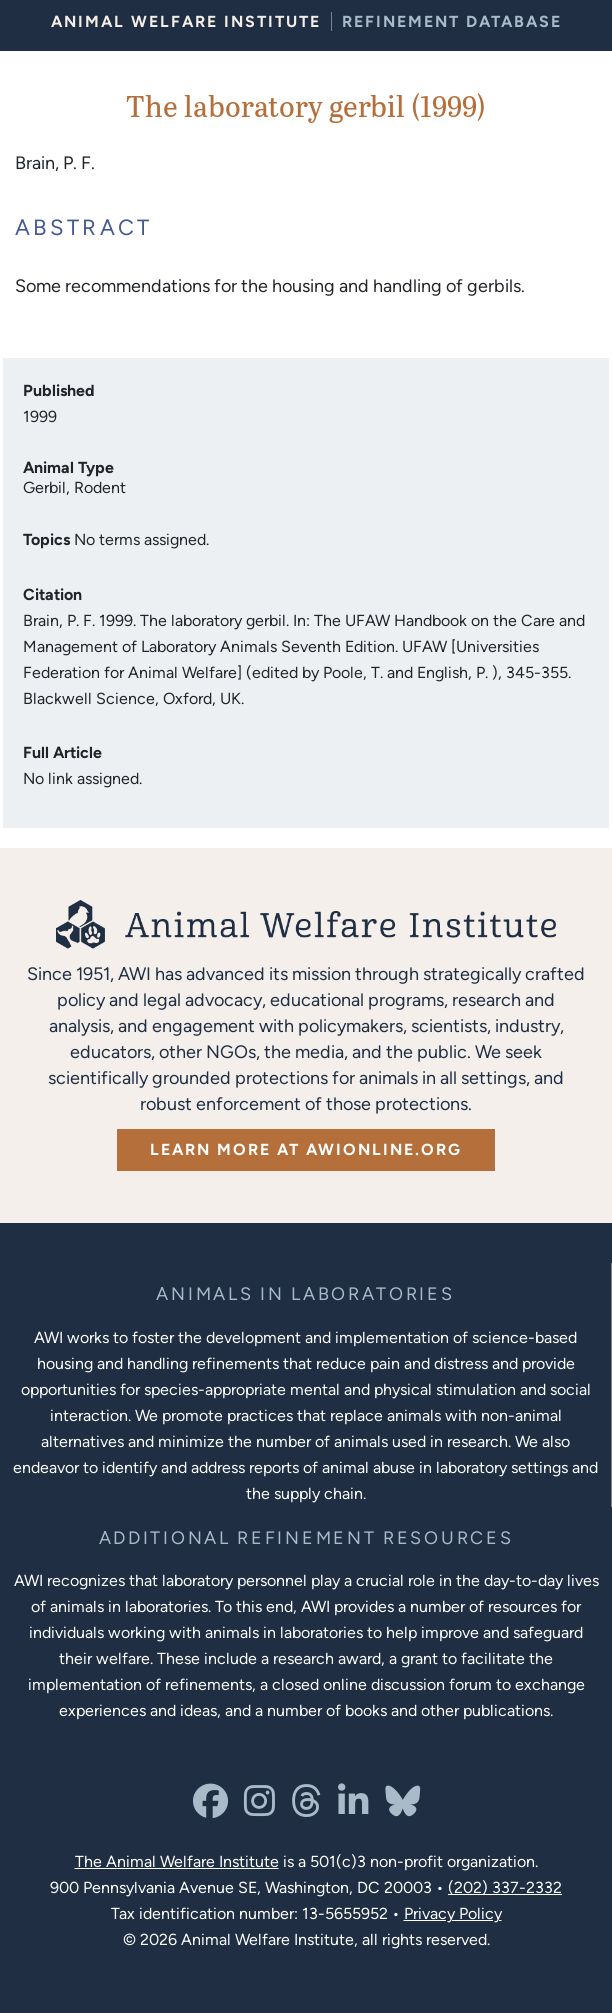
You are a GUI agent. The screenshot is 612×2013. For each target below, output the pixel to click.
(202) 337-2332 (505, 1887)
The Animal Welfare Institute (177, 1861)
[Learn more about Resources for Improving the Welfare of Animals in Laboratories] (306, 1538)
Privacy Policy (453, 1913)
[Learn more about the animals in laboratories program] (305, 1294)
